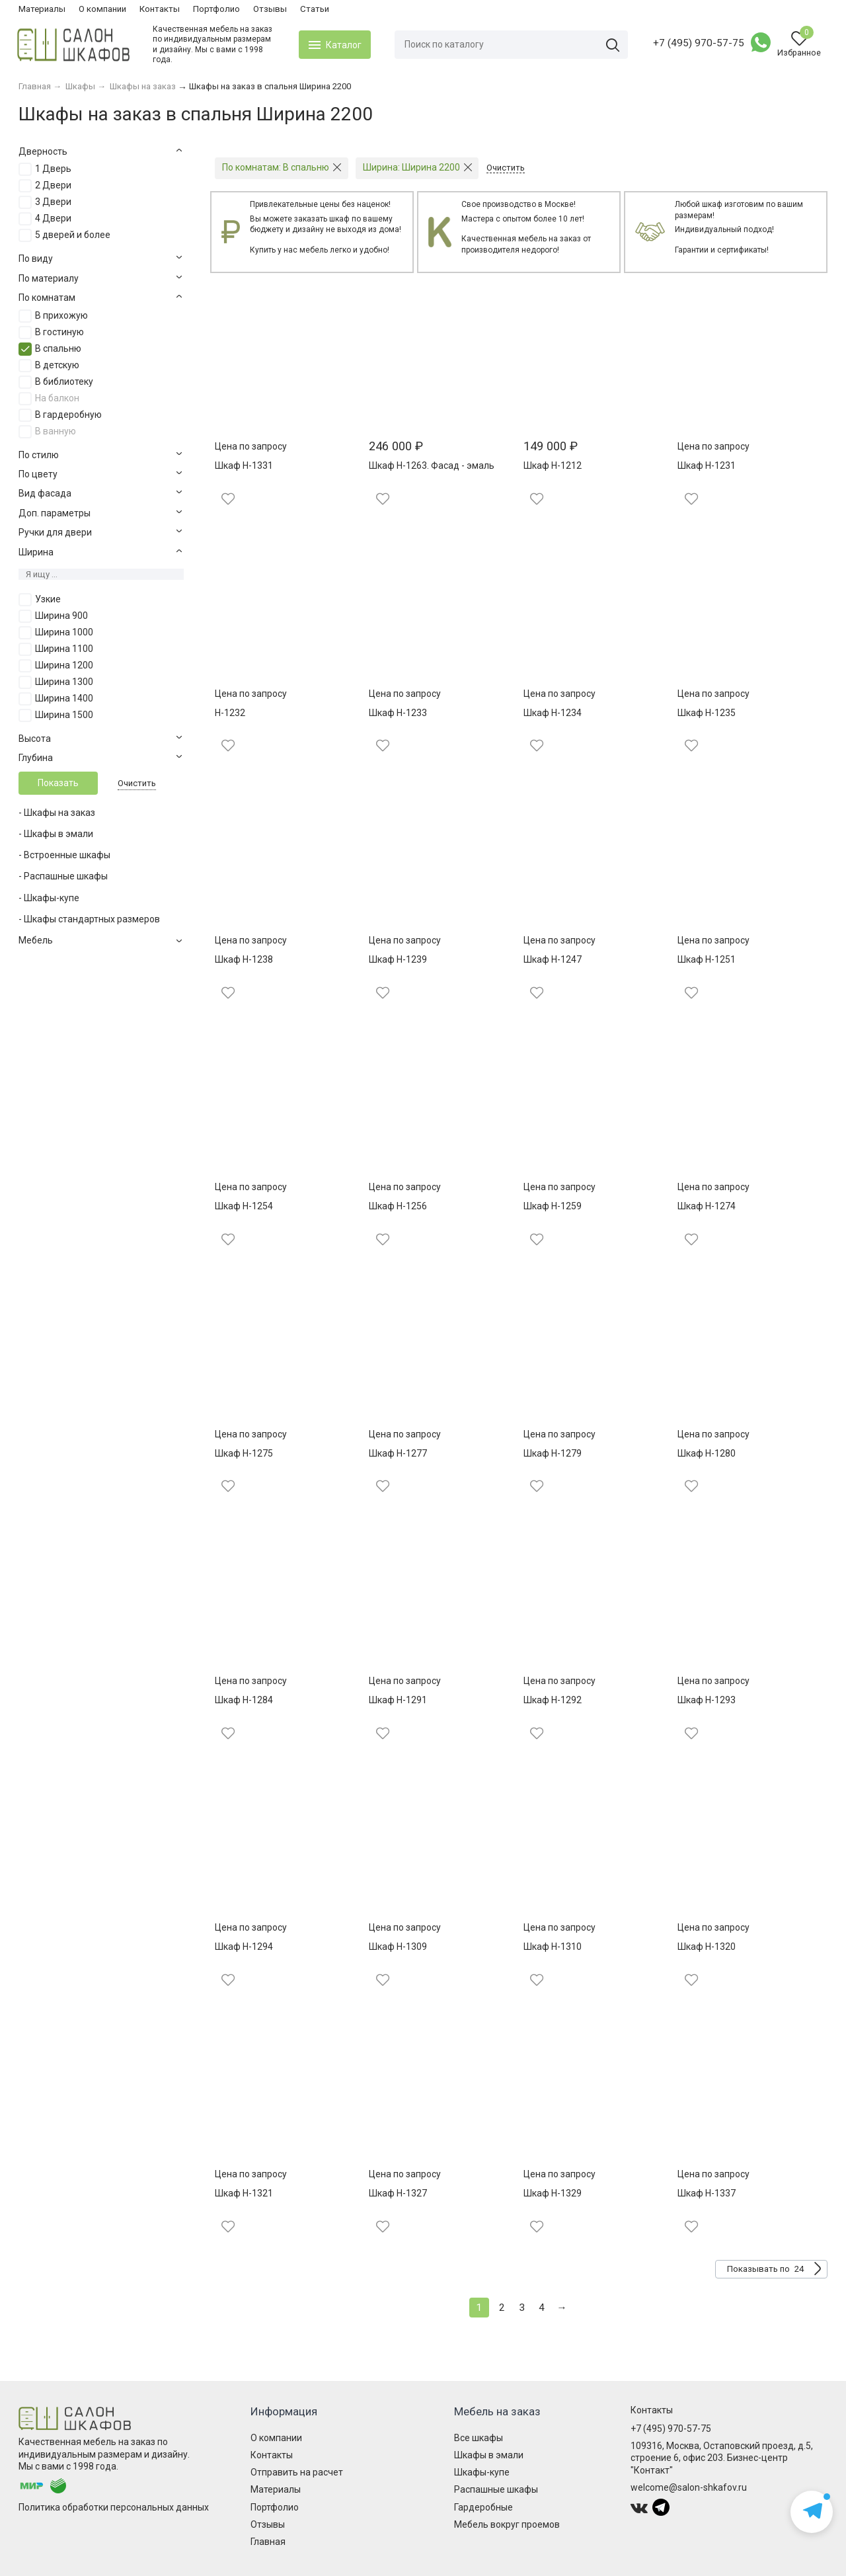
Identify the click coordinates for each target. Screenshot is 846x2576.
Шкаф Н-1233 (398, 712)
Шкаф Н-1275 (244, 1453)
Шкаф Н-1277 (398, 1453)
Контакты (159, 9)
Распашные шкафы (496, 2489)
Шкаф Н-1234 (552, 712)
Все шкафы (478, 2438)
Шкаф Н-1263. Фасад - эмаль (431, 465)
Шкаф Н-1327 (398, 2193)
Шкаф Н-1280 (706, 1453)
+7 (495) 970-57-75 (697, 43)
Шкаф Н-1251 (706, 959)
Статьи (314, 9)
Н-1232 (230, 712)
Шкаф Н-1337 (706, 2193)
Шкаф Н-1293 (706, 1700)
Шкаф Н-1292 (552, 1700)
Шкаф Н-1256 (398, 1206)
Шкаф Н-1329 (552, 2193)
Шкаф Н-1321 (244, 2193)
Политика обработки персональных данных (114, 2507)
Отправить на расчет (296, 2472)
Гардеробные (483, 2507)
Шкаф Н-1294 (244, 1946)
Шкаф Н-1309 (398, 1946)
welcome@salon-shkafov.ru (689, 2487)
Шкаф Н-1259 (552, 1206)
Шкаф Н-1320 (706, 1946)
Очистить (137, 783)
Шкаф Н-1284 (244, 1700)
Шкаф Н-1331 (244, 465)
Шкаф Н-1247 (552, 959)
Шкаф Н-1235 (706, 712)
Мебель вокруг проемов (507, 2524)
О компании (102, 9)
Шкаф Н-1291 (398, 1700)
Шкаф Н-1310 (552, 1946)
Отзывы (270, 9)
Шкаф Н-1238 (244, 959)
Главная (268, 2541)
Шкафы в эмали (488, 2455)
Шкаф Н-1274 (706, 1206)
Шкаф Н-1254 (244, 1206)
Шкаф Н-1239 (398, 959)
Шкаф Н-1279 (552, 1453)
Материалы (42, 9)
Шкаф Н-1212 (552, 465)
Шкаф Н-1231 (706, 465)
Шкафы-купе (482, 2472)
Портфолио (216, 9)
